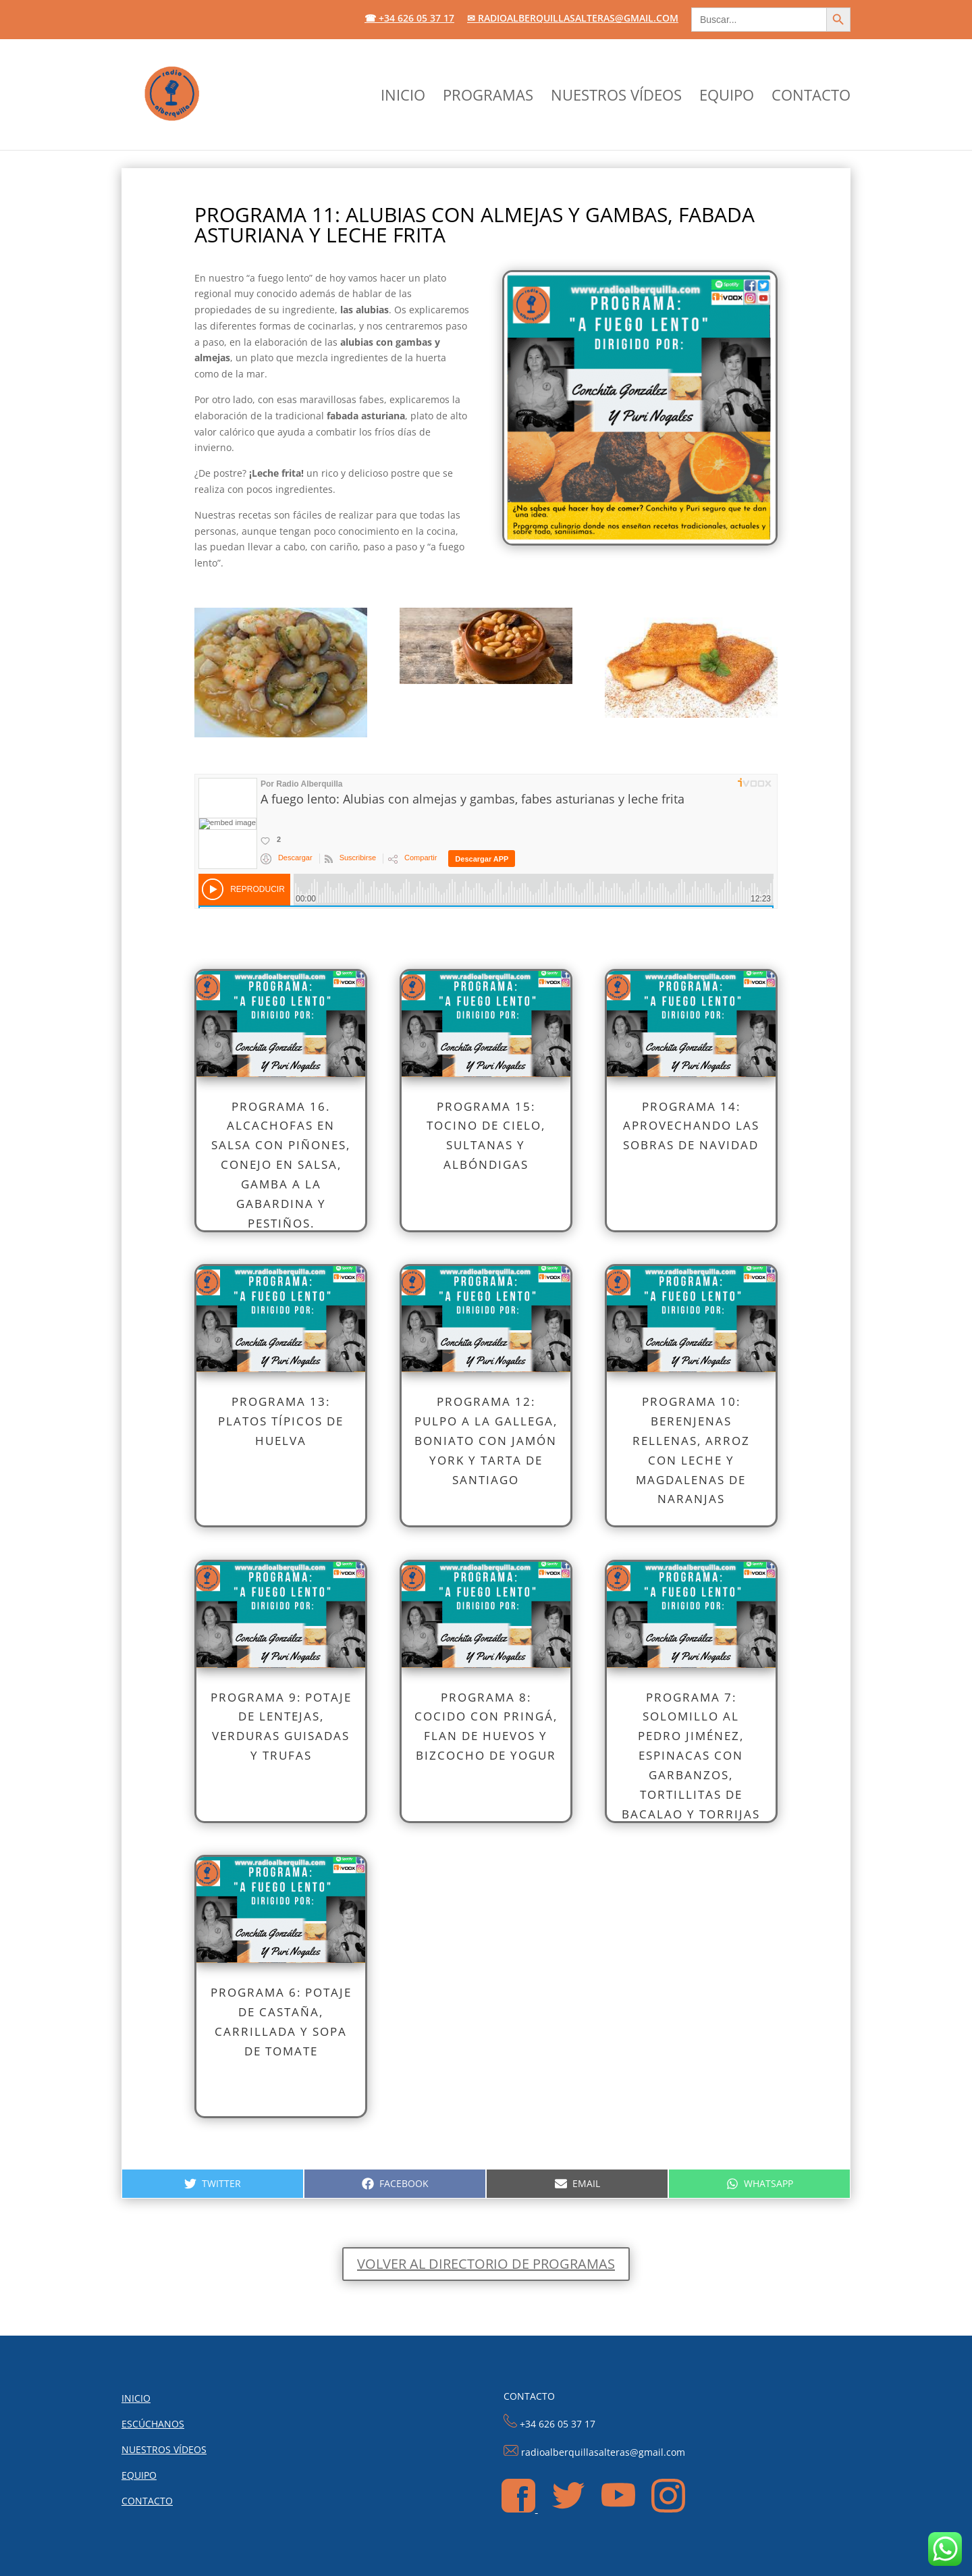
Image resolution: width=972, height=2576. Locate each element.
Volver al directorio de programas (486, 2264)
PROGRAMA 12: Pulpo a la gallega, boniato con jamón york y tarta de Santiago (486, 1441)
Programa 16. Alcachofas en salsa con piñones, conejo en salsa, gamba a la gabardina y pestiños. (280, 1165)
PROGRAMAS (488, 97)
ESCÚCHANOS (153, 2423)
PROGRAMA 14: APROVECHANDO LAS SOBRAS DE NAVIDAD (691, 1126)
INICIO (403, 97)
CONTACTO (811, 97)
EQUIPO (726, 97)
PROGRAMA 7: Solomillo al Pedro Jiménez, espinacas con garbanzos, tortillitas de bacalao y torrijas (691, 1755)
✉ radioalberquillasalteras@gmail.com (572, 19)
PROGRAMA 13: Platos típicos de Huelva (281, 1421)
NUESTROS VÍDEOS (616, 97)
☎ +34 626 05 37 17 (409, 19)
